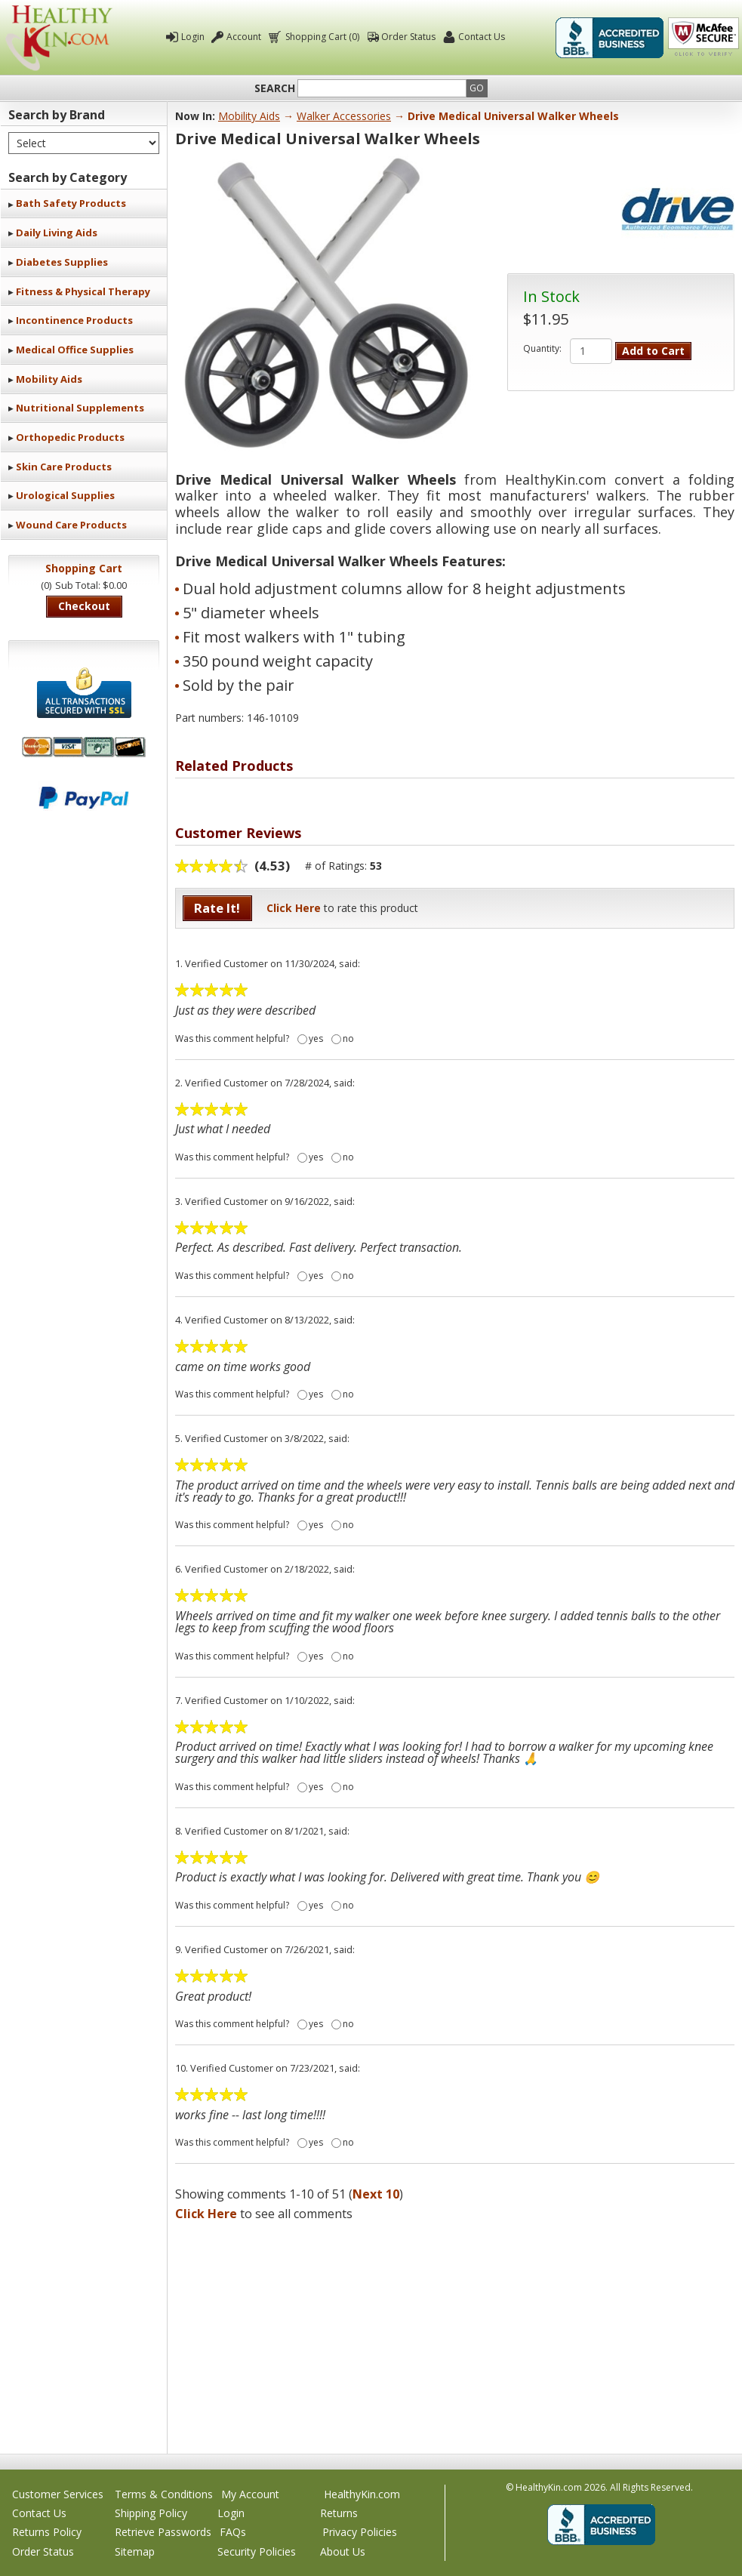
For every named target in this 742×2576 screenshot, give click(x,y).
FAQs (233, 2532)
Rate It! (217, 908)
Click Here (293, 908)
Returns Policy (47, 2532)
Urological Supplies (65, 495)
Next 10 (376, 2194)
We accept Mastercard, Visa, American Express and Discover (84, 747)
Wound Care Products (71, 525)
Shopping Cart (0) (321, 36)
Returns (339, 2513)
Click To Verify (703, 37)
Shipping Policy (151, 2513)
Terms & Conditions (164, 2494)
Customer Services (57, 2494)
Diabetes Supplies (62, 262)
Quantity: (542, 348)
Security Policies (256, 2551)
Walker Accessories (344, 116)
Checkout (84, 606)
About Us (342, 2551)
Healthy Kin (59, 37)
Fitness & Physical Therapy (83, 291)
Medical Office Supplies (75, 349)
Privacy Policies (359, 2532)
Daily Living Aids (56, 232)
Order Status (408, 36)
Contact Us (481, 36)
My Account (250, 2494)
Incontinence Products (74, 320)
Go (477, 88)
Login (193, 36)
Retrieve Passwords (163, 2532)
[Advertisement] (454, 2333)
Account (243, 36)
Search (274, 88)
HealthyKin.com (362, 2494)
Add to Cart (653, 351)
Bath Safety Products (71, 203)
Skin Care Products (64, 466)
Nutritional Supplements (80, 407)
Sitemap (135, 2551)
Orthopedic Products (70, 437)
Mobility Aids (49, 379)
